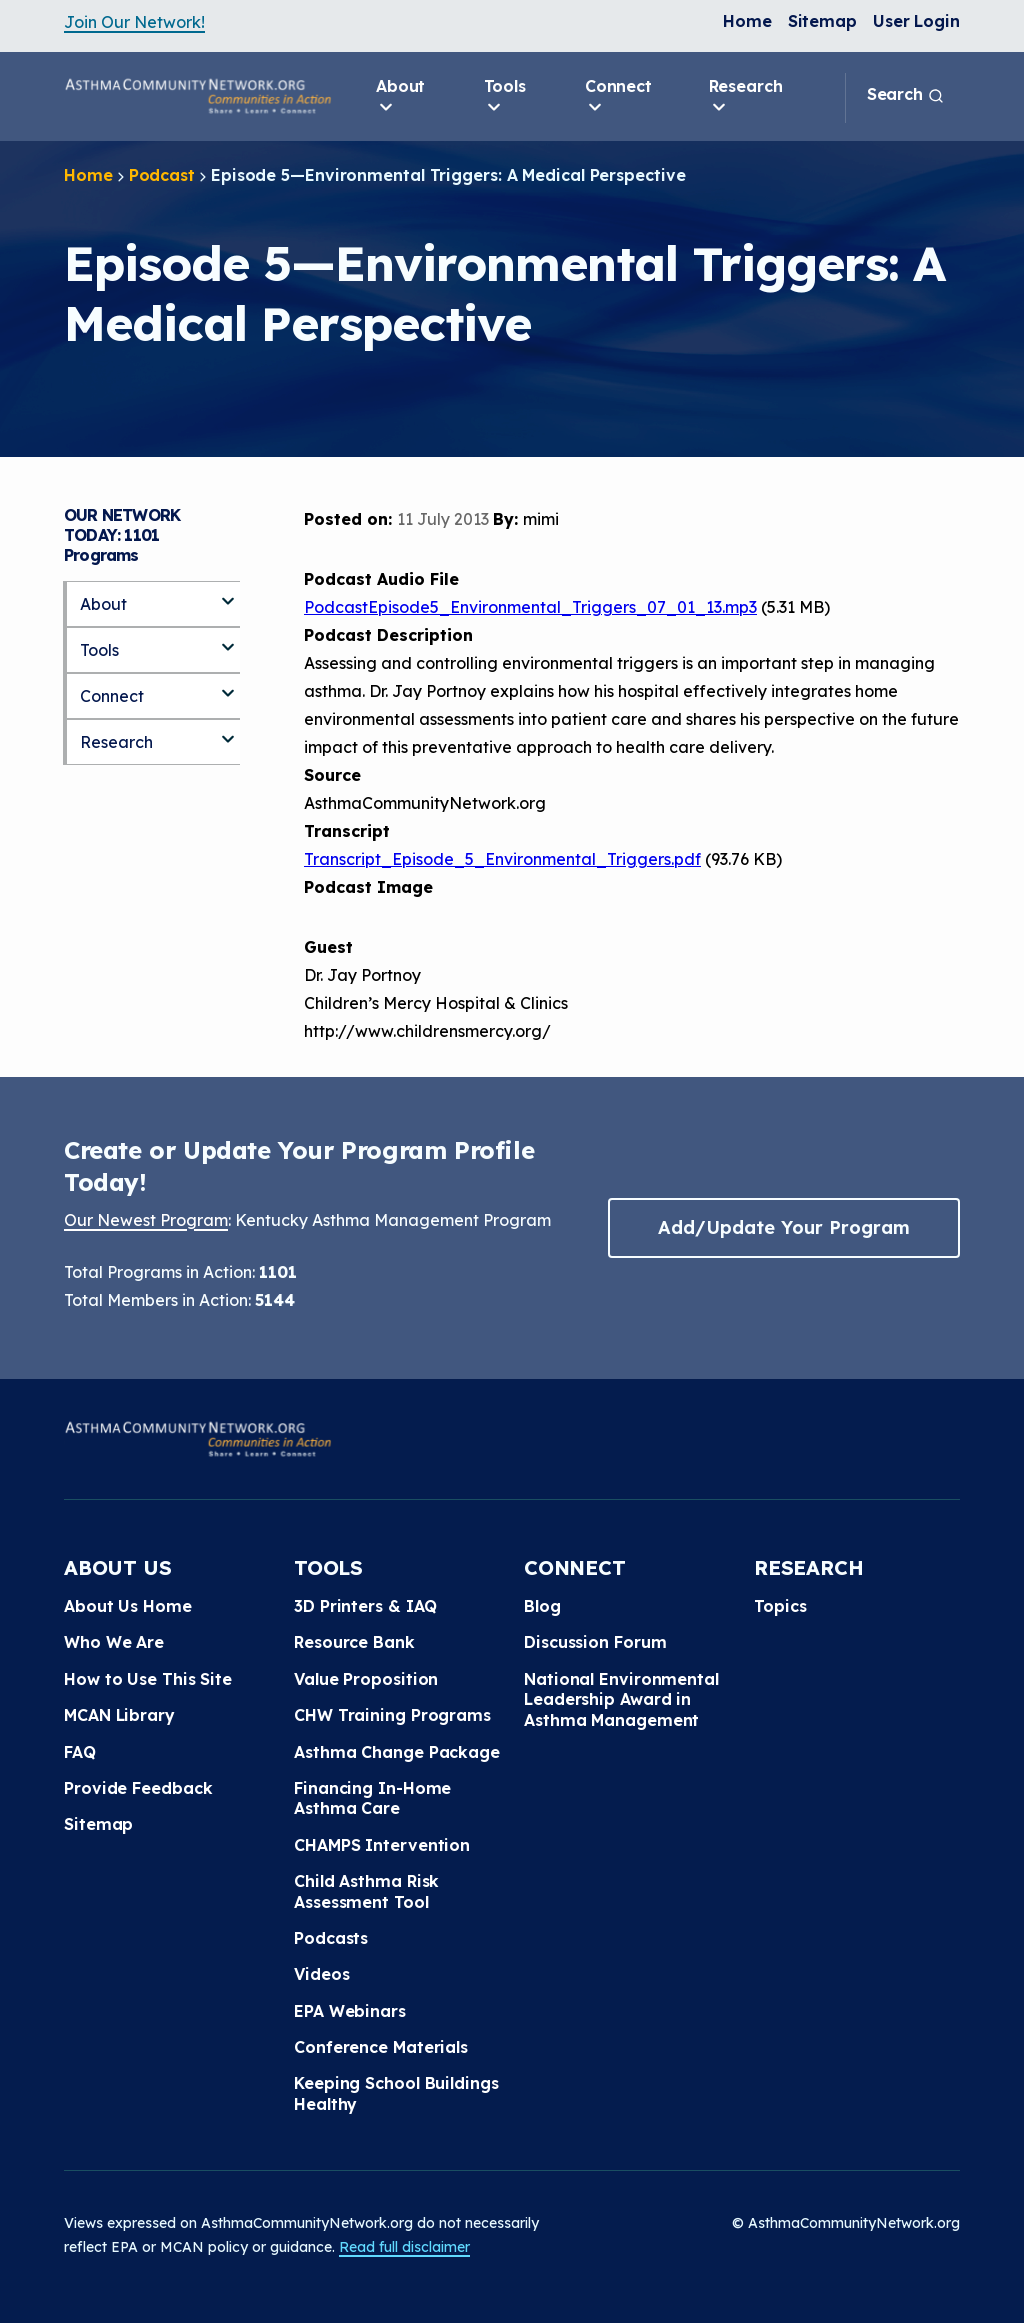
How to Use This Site (148, 1679)
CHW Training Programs (392, 1715)
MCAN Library (119, 1715)
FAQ (80, 1752)
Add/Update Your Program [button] (784, 1227)
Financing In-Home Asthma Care (372, 1798)
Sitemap (822, 21)
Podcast (162, 175)
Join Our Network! (134, 22)
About (401, 97)
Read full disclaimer (404, 2247)
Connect (618, 97)
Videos (321, 1974)
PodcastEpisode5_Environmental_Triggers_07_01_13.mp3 (530, 607)
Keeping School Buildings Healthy (396, 2093)
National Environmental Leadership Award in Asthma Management (621, 1699)
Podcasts (331, 1938)
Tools (505, 97)
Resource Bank (354, 1642)
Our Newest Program (146, 1220)
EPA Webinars (350, 2011)
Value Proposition (366, 1679)
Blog (542, 1606)
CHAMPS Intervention (382, 1845)
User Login (916, 21)
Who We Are (114, 1642)
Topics (780, 1606)
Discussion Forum (595, 1642)
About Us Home (128, 1606)
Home (747, 21)
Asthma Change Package (397, 1752)
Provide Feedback (138, 1788)
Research (746, 97)
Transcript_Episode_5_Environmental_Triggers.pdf (502, 859)
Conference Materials (381, 2047)
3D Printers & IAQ (365, 1606)
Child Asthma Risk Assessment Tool (366, 1891)
